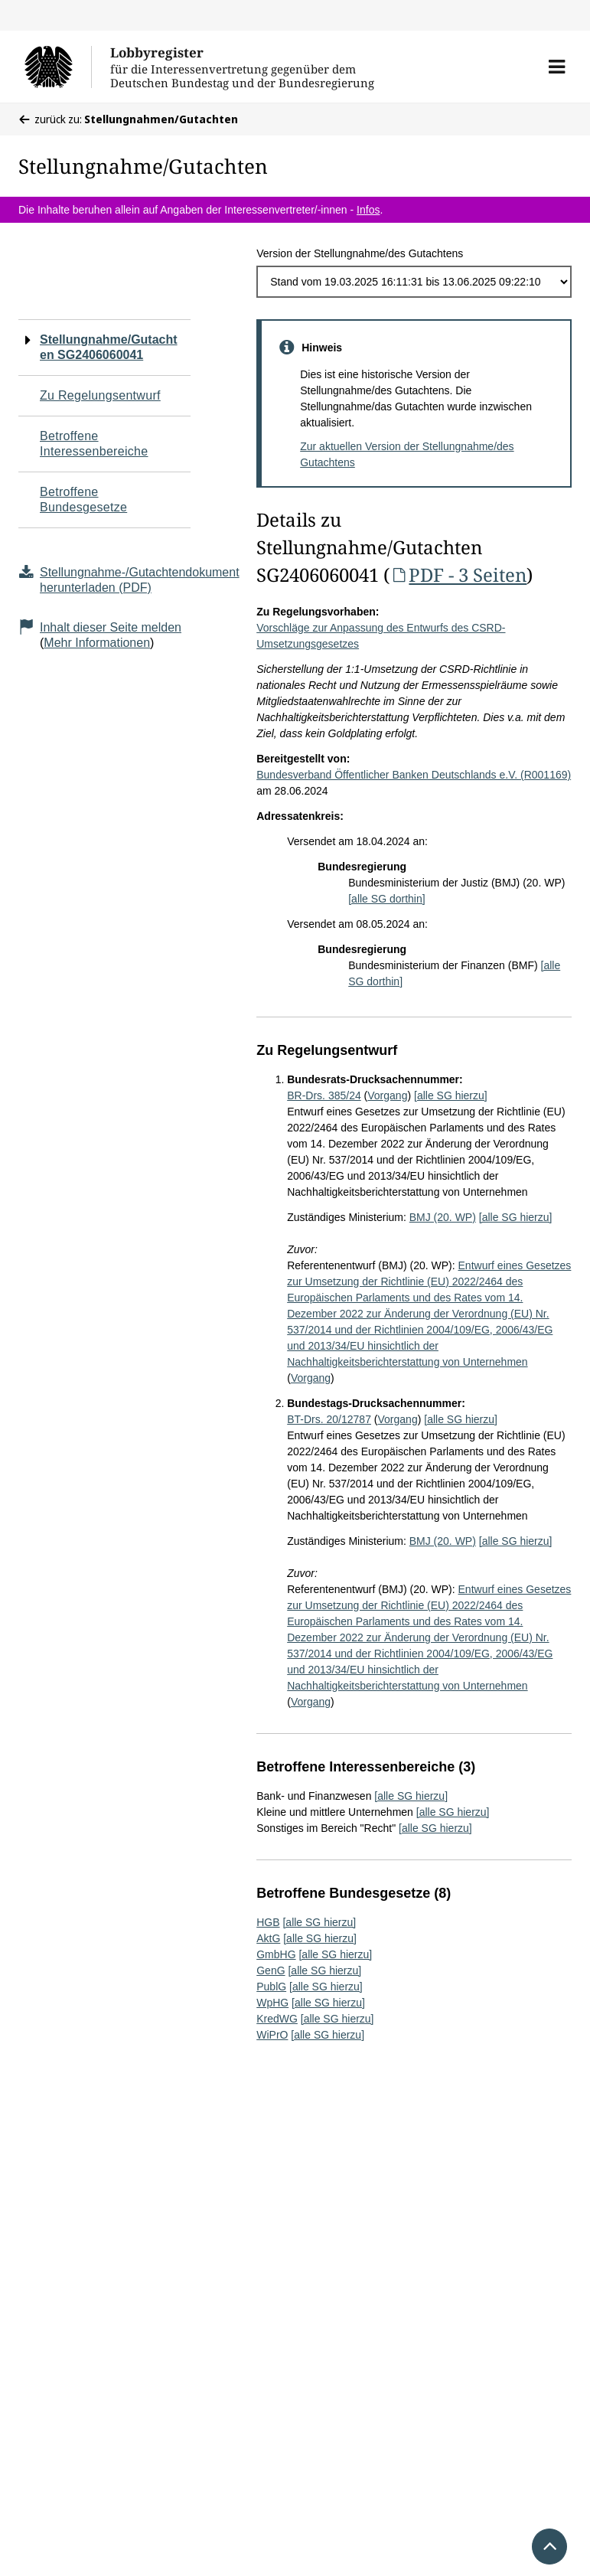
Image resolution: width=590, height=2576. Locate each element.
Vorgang (387, 1095)
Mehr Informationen (97, 642)
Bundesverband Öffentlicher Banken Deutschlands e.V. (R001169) (413, 775)
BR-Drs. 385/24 (323, 1095)
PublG (271, 1986)
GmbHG (275, 1954)
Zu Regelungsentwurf (100, 395)
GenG (270, 1970)
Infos (368, 210)
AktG (268, 1938)
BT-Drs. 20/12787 (329, 1419)
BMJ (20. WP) (442, 1217)
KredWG (277, 2019)
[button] (556, 66)
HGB (267, 1922)
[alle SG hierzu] (450, 1095)
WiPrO (272, 2035)
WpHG (272, 2002)
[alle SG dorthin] (386, 899)
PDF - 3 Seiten (458, 574)
